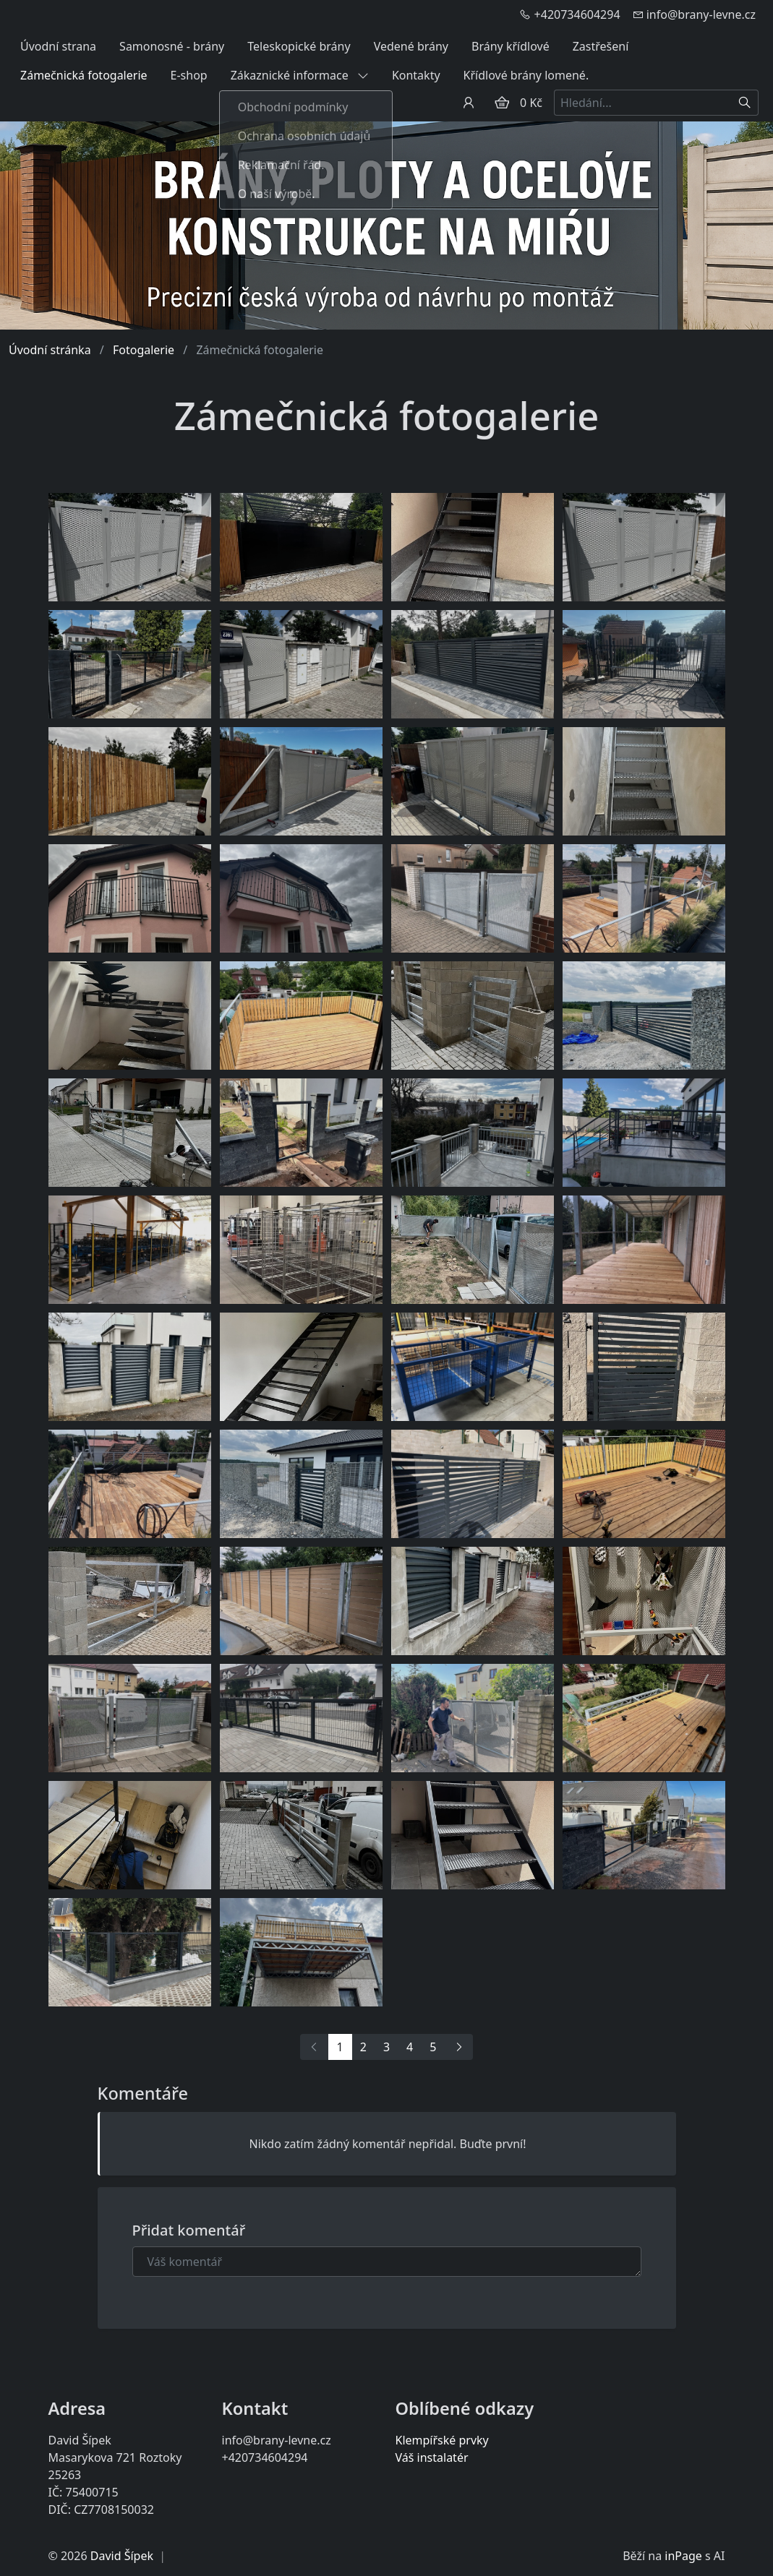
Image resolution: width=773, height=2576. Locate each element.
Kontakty (416, 75)
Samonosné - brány (171, 46)
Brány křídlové (510, 46)
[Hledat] (745, 103)
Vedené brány (411, 46)
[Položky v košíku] (502, 103)
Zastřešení (601, 46)
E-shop (189, 75)
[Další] (458, 2047)
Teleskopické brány (298, 46)
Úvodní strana (58, 46)
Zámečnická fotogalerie (84, 75)
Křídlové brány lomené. (526, 75)
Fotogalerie (143, 350)
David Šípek (121, 2556)
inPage (683, 2556)
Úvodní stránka (50, 350)
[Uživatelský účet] (468, 103)
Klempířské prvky (442, 2440)
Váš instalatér (432, 2457)
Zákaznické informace (300, 75)
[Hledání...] (643, 103)
